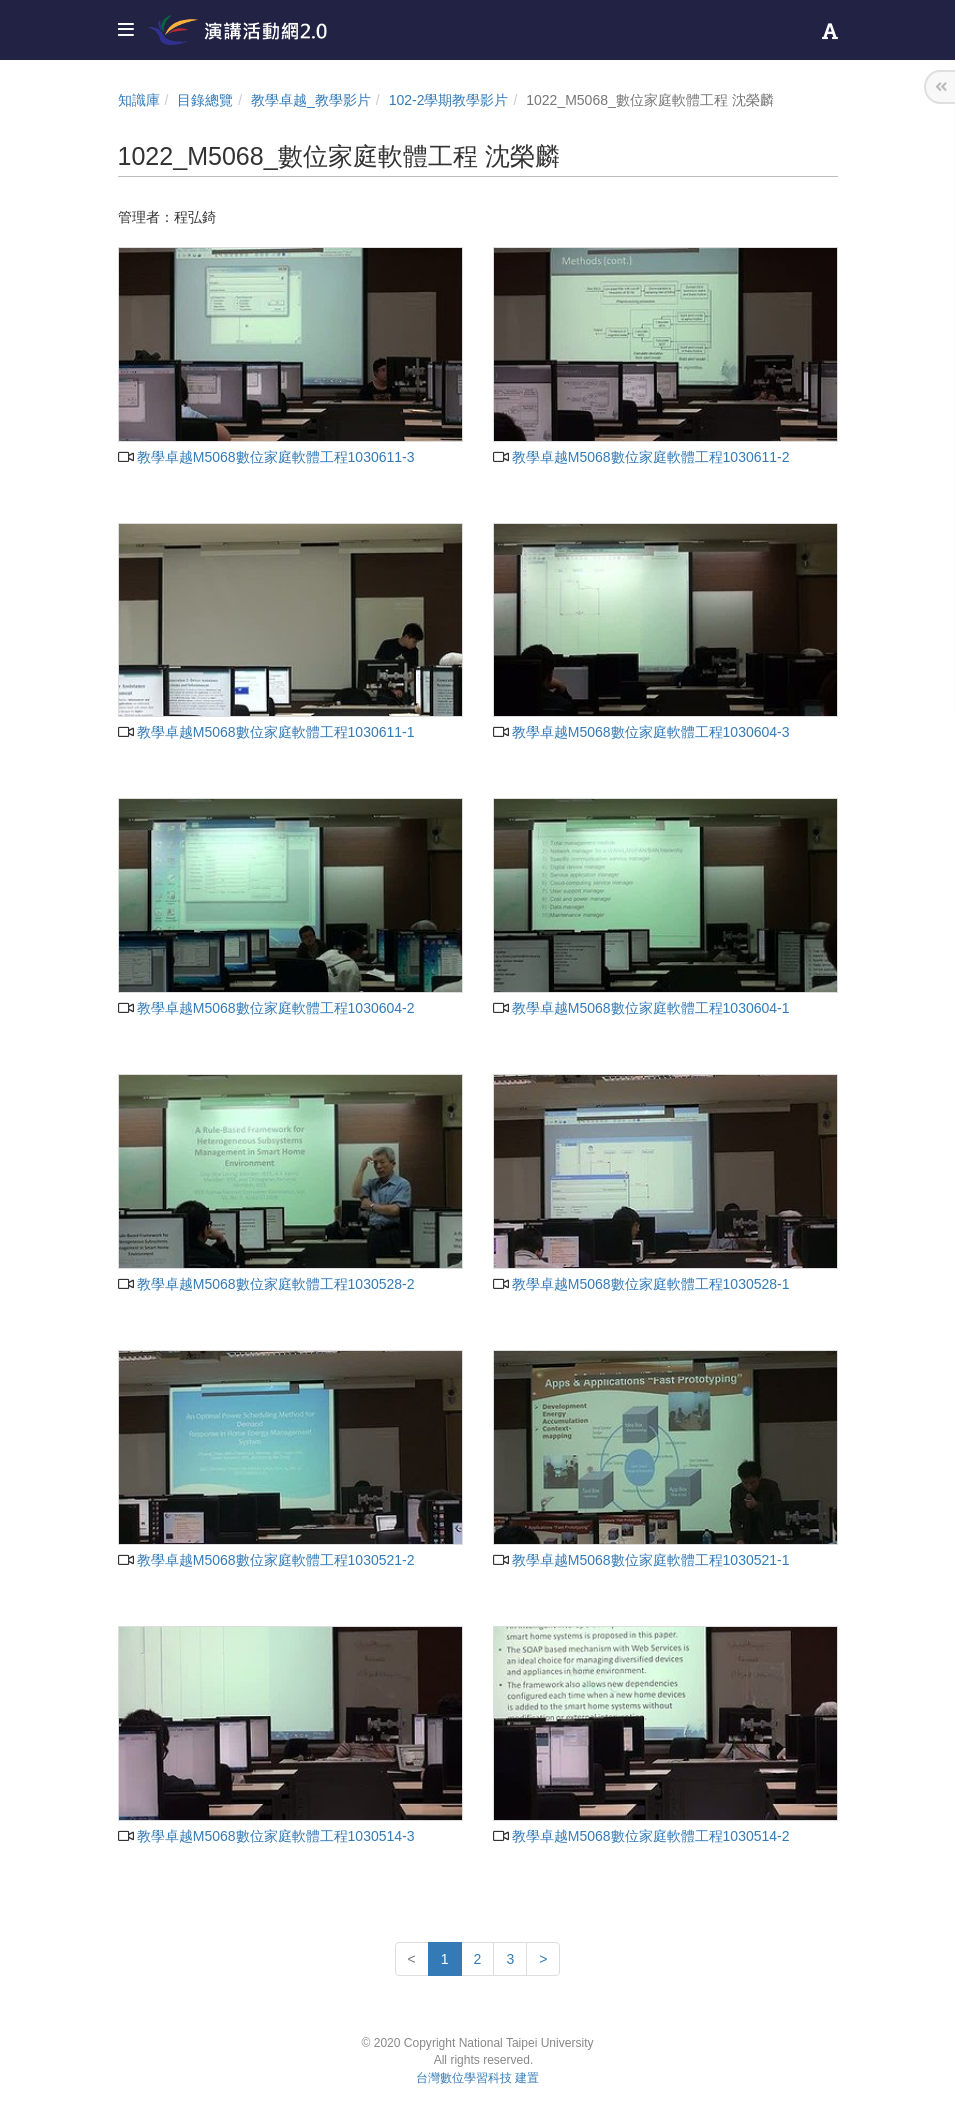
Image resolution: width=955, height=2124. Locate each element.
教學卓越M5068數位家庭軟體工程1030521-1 (641, 1560)
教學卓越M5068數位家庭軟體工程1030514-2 (641, 1836)
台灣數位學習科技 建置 (477, 2078)
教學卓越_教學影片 (311, 100)
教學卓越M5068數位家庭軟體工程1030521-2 (266, 1560)
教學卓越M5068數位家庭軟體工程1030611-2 (641, 457)
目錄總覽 (205, 100)
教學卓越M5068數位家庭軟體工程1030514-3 (266, 1836)
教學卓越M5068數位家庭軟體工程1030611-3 (266, 457)
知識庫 (139, 100)
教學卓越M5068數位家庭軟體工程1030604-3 (641, 732)
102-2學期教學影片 (449, 100)
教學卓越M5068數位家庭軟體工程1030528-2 (266, 1284)
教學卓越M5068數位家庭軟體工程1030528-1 (641, 1284)
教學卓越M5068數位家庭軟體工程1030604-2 (266, 1008)
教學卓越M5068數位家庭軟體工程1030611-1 (266, 732)
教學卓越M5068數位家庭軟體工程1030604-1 (641, 1008)
